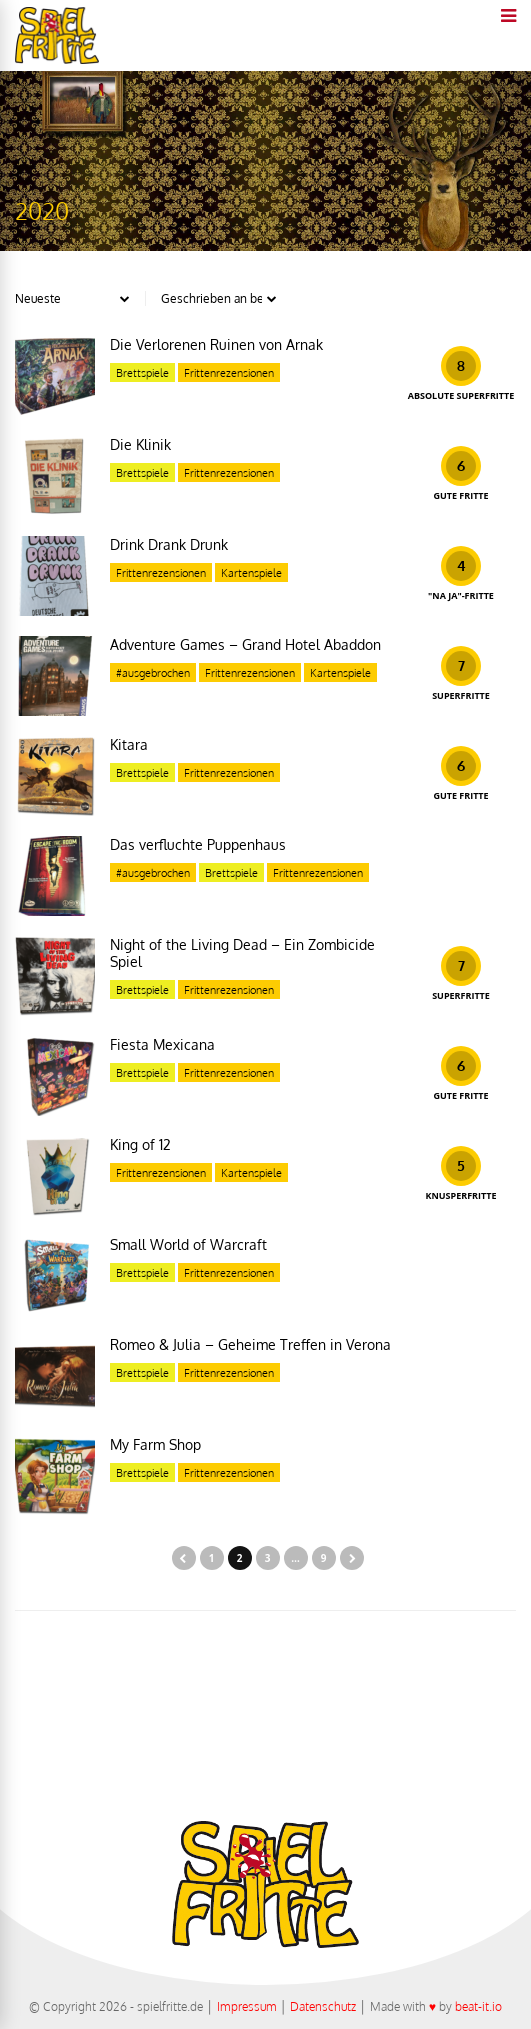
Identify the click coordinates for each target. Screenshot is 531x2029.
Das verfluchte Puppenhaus (198, 844)
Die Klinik (140, 444)
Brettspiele (142, 373)
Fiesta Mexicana (162, 1044)
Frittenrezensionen (229, 373)
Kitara (129, 744)
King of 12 (140, 1144)
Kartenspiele (251, 573)
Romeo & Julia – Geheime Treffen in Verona (250, 1344)
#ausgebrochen (153, 673)
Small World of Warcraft (188, 1244)
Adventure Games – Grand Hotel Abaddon (245, 644)
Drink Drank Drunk (169, 544)
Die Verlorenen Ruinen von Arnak (216, 344)
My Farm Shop (155, 1444)
